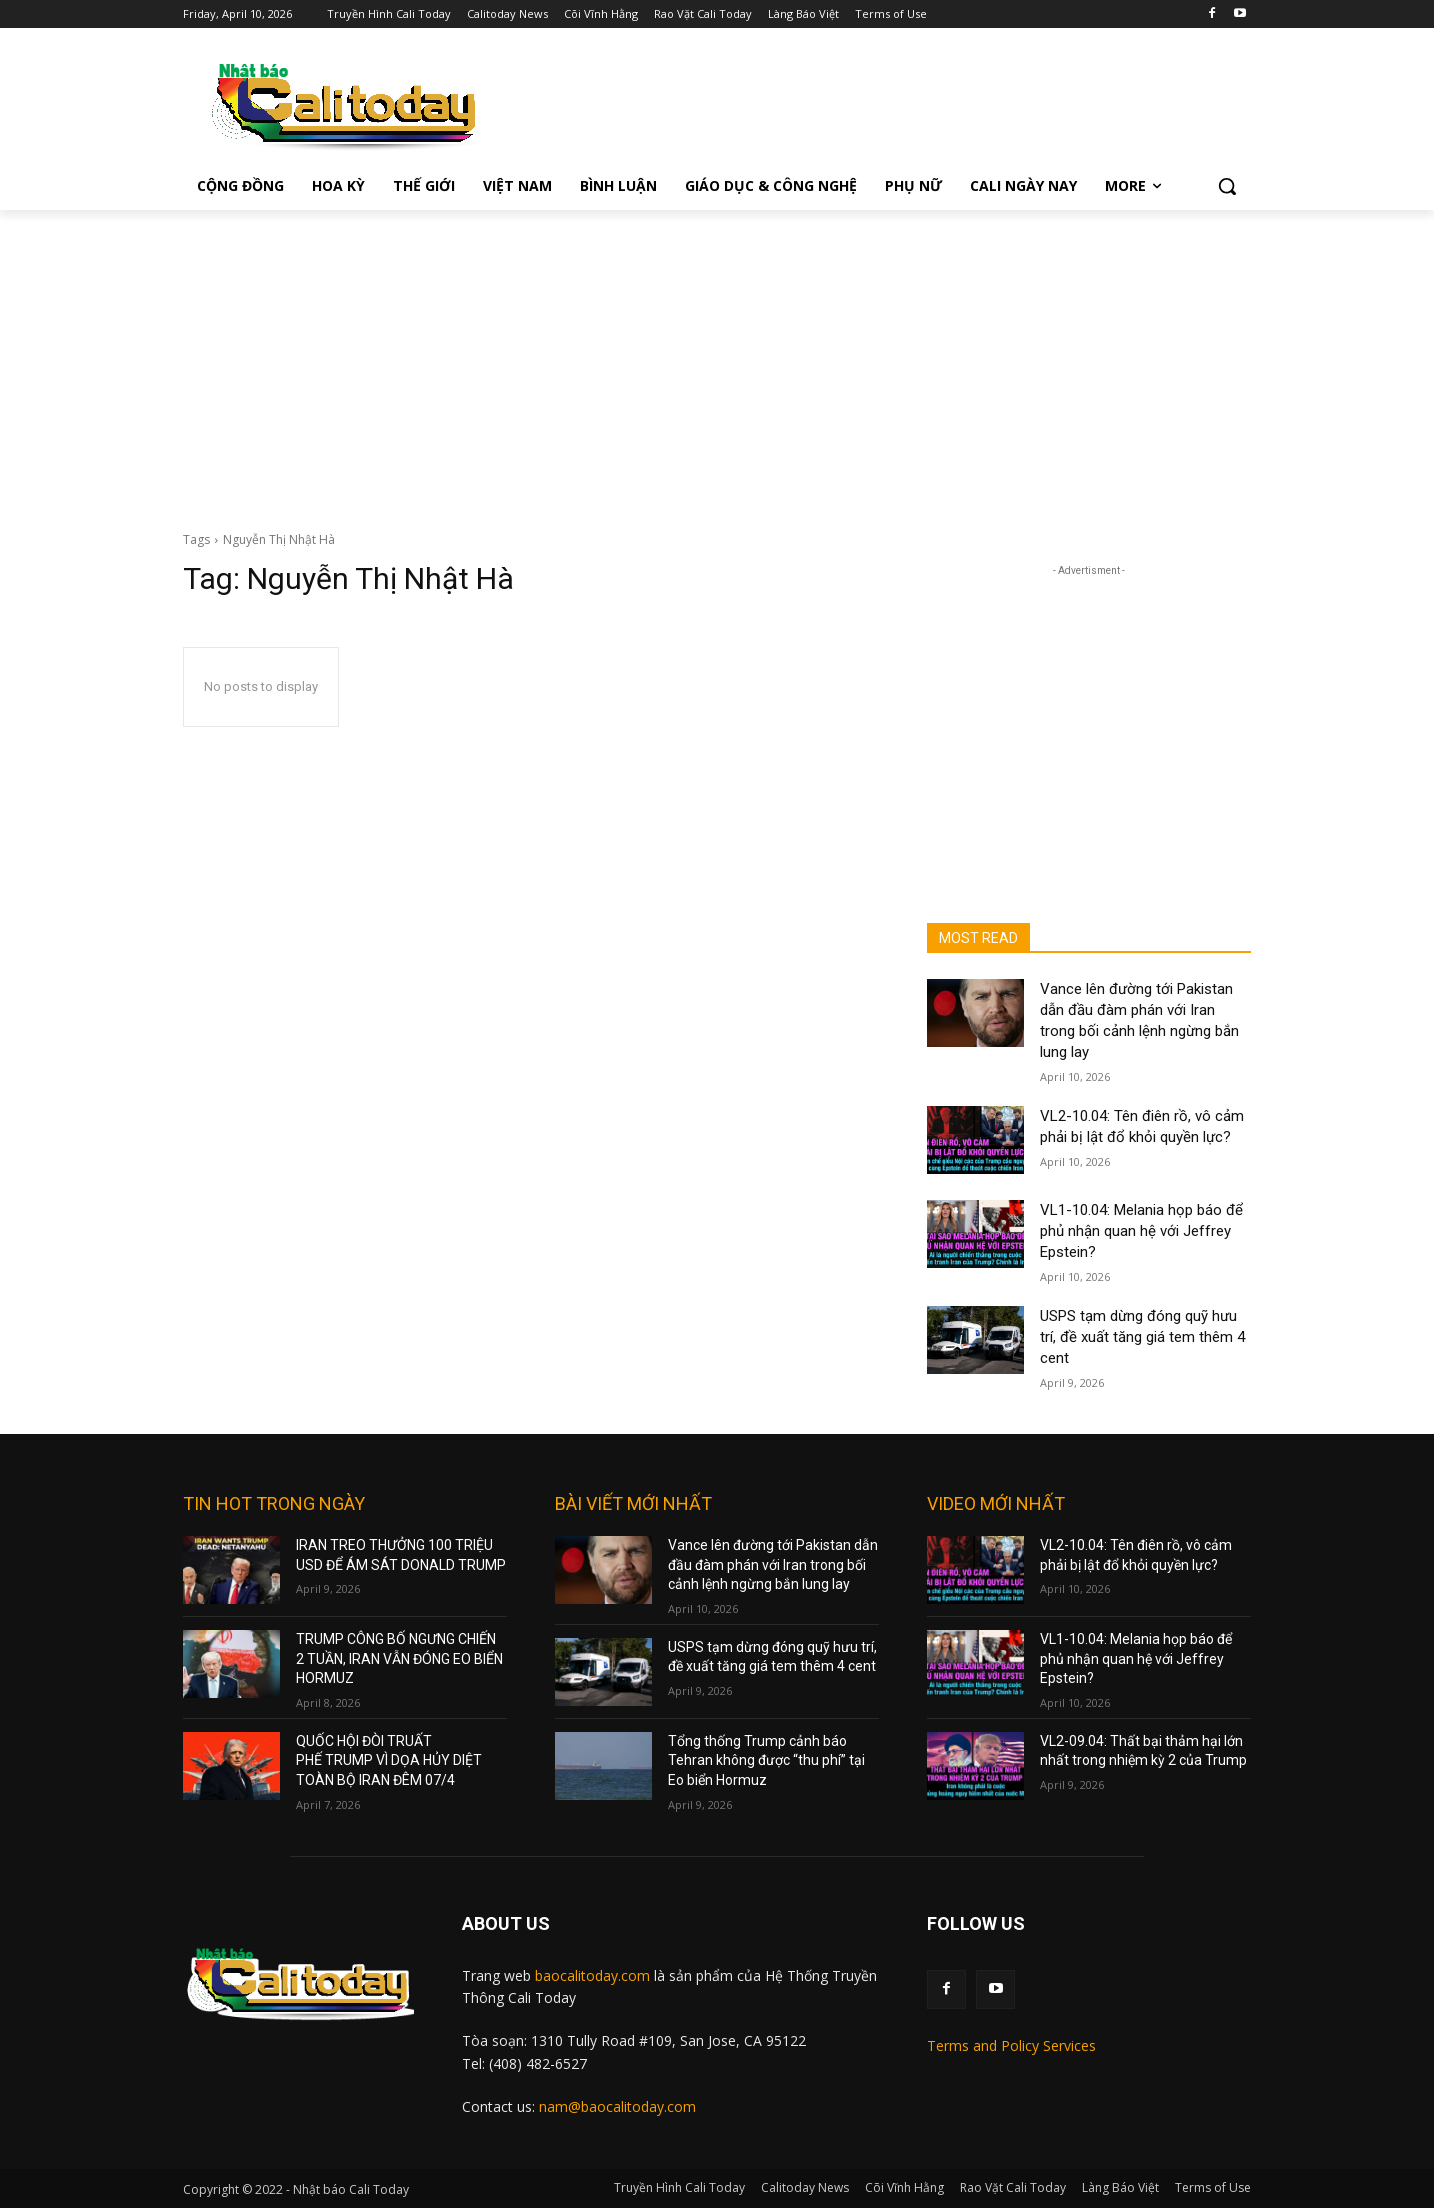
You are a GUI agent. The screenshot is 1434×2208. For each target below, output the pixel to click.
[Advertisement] (717, 360)
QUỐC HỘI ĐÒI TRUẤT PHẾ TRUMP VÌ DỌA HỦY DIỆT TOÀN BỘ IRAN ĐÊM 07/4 (389, 1760)
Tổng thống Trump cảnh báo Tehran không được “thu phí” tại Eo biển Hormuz (766, 1760)
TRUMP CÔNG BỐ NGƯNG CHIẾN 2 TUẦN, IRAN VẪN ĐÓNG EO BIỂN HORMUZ (399, 1658)
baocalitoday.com (592, 1975)
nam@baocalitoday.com (617, 2106)
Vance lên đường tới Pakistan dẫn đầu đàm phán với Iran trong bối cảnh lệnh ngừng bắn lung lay (773, 1564)
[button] (1227, 186)
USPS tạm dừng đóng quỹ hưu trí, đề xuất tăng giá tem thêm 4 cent (1142, 1337)
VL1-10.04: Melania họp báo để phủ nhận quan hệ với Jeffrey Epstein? (1141, 1231)
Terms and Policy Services (1011, 2045)
